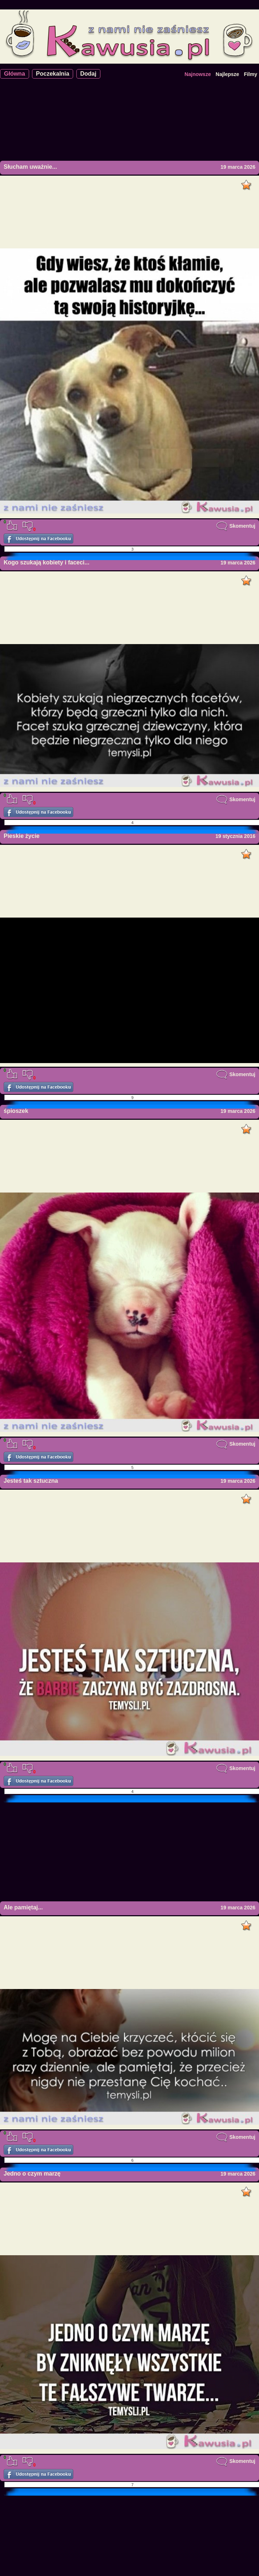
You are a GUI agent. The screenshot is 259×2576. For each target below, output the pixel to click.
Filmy (250, 74)
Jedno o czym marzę (32, 2173)
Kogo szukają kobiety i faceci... (46, 562)
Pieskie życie (22, 836)
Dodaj (88, 74)
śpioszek (16, 1111)
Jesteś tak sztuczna (31, 1481)
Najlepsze (227, 74)
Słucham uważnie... (30, 167)
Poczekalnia (52, 74)
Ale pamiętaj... (23, 1907)
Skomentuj (235, 526)
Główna (14, 74)
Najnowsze (197, 74)
